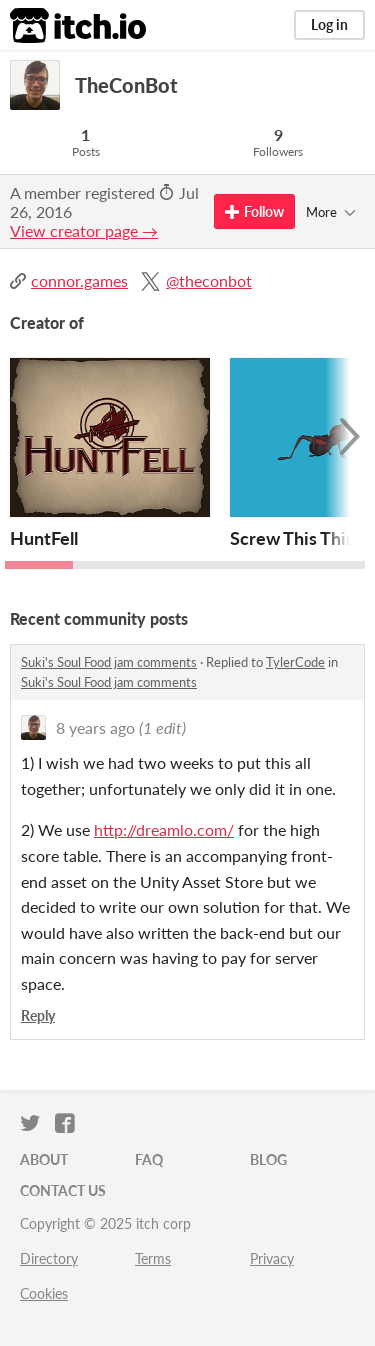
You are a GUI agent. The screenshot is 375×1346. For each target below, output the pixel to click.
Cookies (44, 1293)
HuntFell (44, 538)
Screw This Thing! (300, 538)
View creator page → (84, 230)
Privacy (272, 1258)
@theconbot (209, 280)
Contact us (63, 1190)
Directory (49, 1258)
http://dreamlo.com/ (164, 829)
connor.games (79, 280)
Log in (329, 24)
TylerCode (295, 662)
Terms (153, 1258)
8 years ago (95, 727)
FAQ (149, 1159)
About (44, 1159)
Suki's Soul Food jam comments (109, 662)
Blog (268, 1159)
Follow (254, 211)
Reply (38, 1015)
